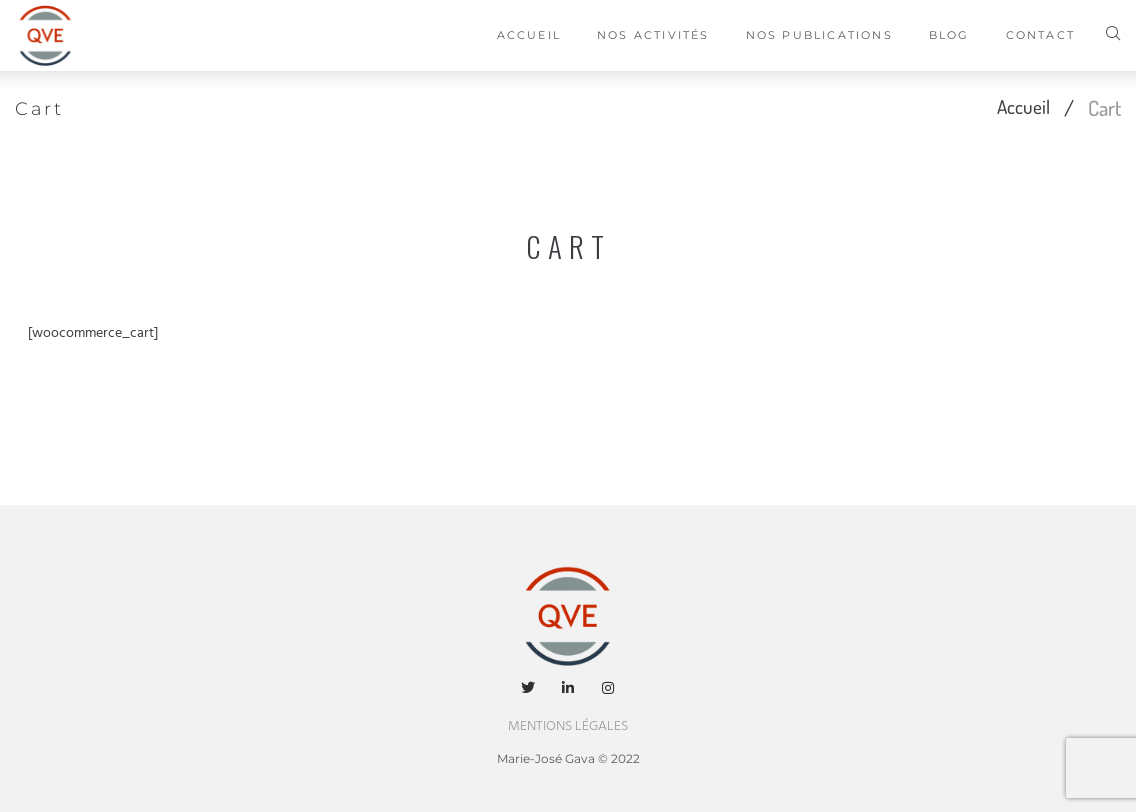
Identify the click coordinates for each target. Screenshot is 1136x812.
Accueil (1020, 107)
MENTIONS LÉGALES (568, 726)
